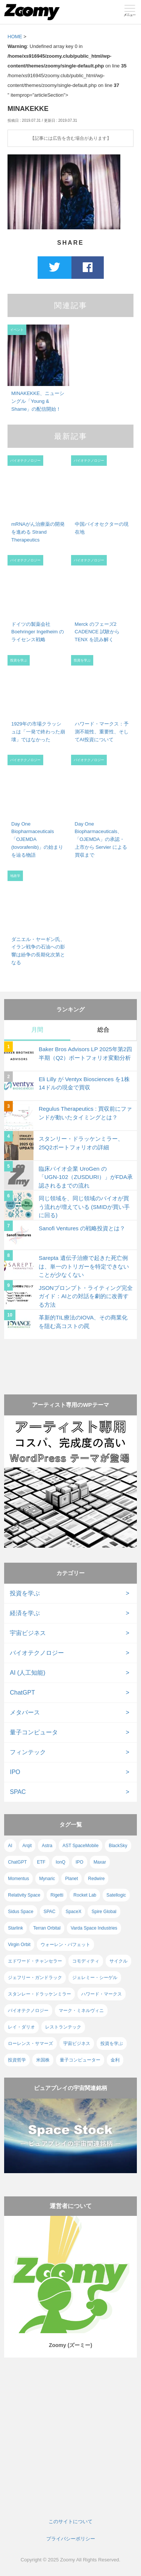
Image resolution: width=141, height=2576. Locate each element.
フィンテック (28, 1752)
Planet (71, 1878)
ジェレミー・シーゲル (94, 1977)
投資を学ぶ (25, 1593)
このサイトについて (70, 2521)
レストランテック (63, 2027)
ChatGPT (22, 1692)
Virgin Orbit (19, 1944)
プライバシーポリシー (70, 2539)
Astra (47, 1845)
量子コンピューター (80, 2060)
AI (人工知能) (27, 1672)
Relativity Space (24, 1895)
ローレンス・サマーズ (30, 2043)
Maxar (100, 1862)
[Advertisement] (70, 1359)
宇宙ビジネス (28, 1633)
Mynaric (47, 1878)
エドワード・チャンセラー (35, 1961)
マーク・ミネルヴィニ (81, 2010)
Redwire (96, 1878)
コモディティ (85, 1961)
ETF (41, 1862)
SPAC (18, 1792)
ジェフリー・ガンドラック (35, 1977)
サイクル (118, 1961)
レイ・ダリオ (21, 2027)
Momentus (18, 1878)
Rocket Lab (84, 1895)
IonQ (60, 1862)
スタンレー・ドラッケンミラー (39, 1994)
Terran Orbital (47, 1928)
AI (10, 1845)
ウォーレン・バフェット (65, 1944)
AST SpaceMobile (80, 1845)
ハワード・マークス (101, 1994)
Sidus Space (20, 1911)
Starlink (15, 1928)
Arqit (27, 1845)
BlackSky (118, 1845)
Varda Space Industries (94, 1928)
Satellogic (116, 1895)
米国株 (43, 2060)
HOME (15, 36)
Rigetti (56, 1895)
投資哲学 (17, 2060)
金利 (115, 2060)
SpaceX (73, 1911)
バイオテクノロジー (37, 1653)
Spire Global (103, 1911)
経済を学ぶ (25, 1613)
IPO (15, 1772)
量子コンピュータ (34, 1732)
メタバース (25, 1712)
